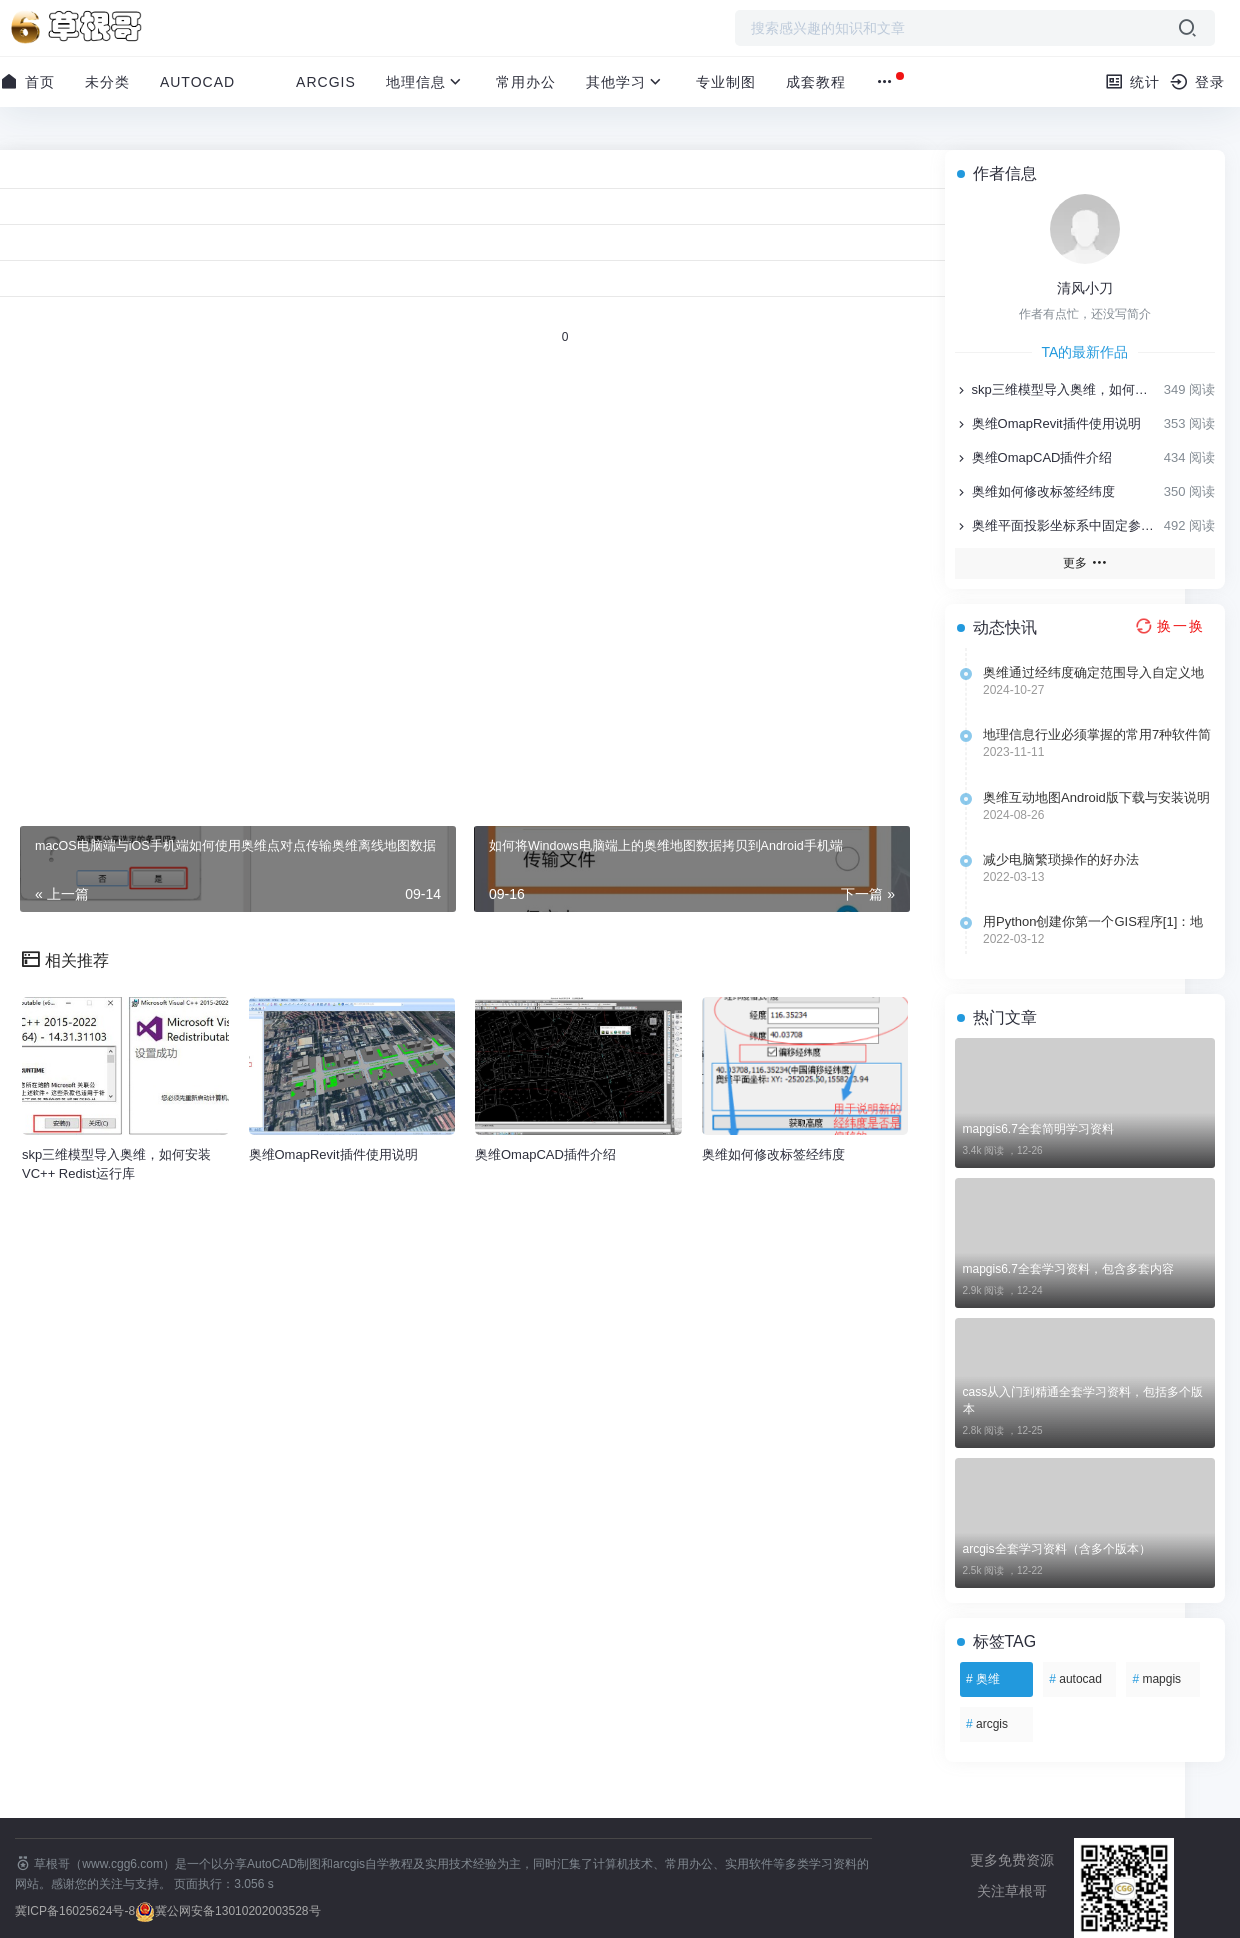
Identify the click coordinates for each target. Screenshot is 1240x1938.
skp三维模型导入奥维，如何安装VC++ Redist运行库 (1057, 389)
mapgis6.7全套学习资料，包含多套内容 (1068, 1269)
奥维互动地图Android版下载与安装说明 (1096, 797)
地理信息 (426, 82)
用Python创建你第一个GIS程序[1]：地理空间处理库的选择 (1093, 922)
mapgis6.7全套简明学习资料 (1038, 1129)
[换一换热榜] (1168, 626)
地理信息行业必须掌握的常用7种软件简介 (1097, 735)
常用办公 (526, 82)
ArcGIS (326, 82)
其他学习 (626, 82)
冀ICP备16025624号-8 (75, 1911)
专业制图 (726, 82)
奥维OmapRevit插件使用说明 (1048, 423)
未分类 (107, 82)
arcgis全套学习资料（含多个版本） (1057, 1549)
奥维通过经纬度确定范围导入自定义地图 (1093, 673)
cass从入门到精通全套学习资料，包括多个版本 (1083, 1400)
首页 (27, 81)
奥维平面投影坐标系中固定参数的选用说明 (1057, 525)
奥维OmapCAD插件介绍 (1033, 457)
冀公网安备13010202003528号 (237, 1911)
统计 (1132, 81)
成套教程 (816, 82)
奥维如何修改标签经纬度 (1035, 491)
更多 (1084, 562)
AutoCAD (197, 82)
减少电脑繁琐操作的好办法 (1061, 859)
